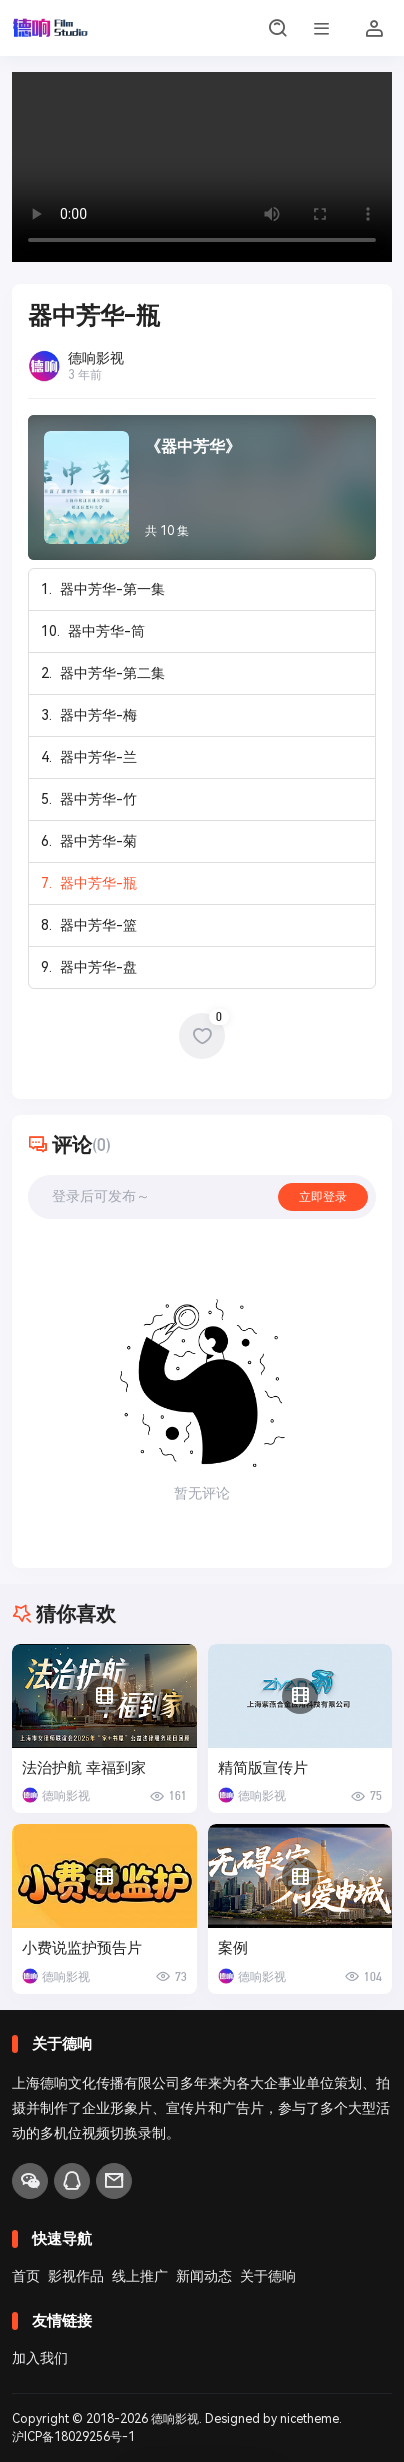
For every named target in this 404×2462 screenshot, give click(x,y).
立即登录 (323, 1197)
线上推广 (140, 2276)
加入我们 (40, 2358)
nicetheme (309, 2419)
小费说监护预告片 (82, 1948)
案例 (233, 1948)
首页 (26, 2276)
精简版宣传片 (263, 1768)
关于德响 (268, 2276)
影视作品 (76, 2276)
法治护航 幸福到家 (84, 1768)
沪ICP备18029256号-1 (73, 2437)
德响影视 (175, 2419)
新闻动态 (204, 2276)
